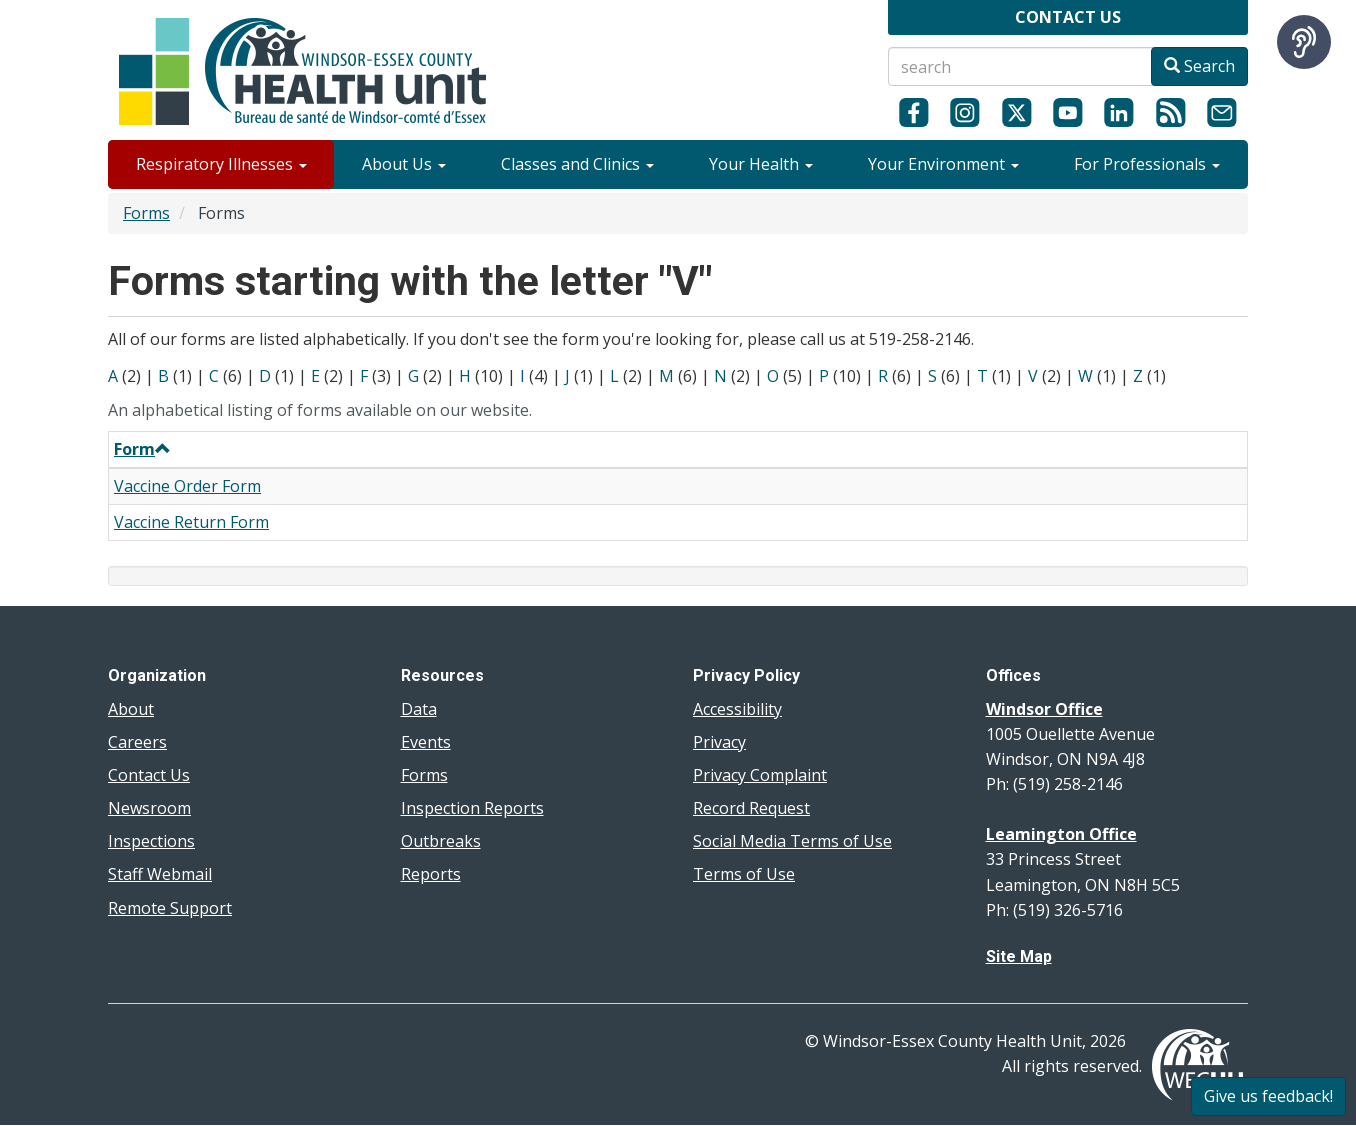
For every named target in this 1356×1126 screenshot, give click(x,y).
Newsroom (149, 808)
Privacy (719, 742)
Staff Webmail (160, 874)
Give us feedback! (1268, 1096)
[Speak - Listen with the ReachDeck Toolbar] (1304, 42)
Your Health (761, 164)
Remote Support (170, 908)
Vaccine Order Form (187, 486)
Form (142, 449)
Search (1199, 66)
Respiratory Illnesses (221, 164)
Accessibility (737, 709)
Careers (137, 742)
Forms (146, 213)
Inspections (151, 841)
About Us (404, 164)
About (131, 709)
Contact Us (149, 775)
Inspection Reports (472, 808)
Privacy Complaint (760, 775)
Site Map (1019, 956)
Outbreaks (441, 841)
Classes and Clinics (577, 164)
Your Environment (943, 164)
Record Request (751, 808)
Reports (431, 874)
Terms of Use (744, 874)
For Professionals (1147, 164)
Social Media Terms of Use (792, 841)
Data (419, 709)
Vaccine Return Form (191, 522)
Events (426, 742)
